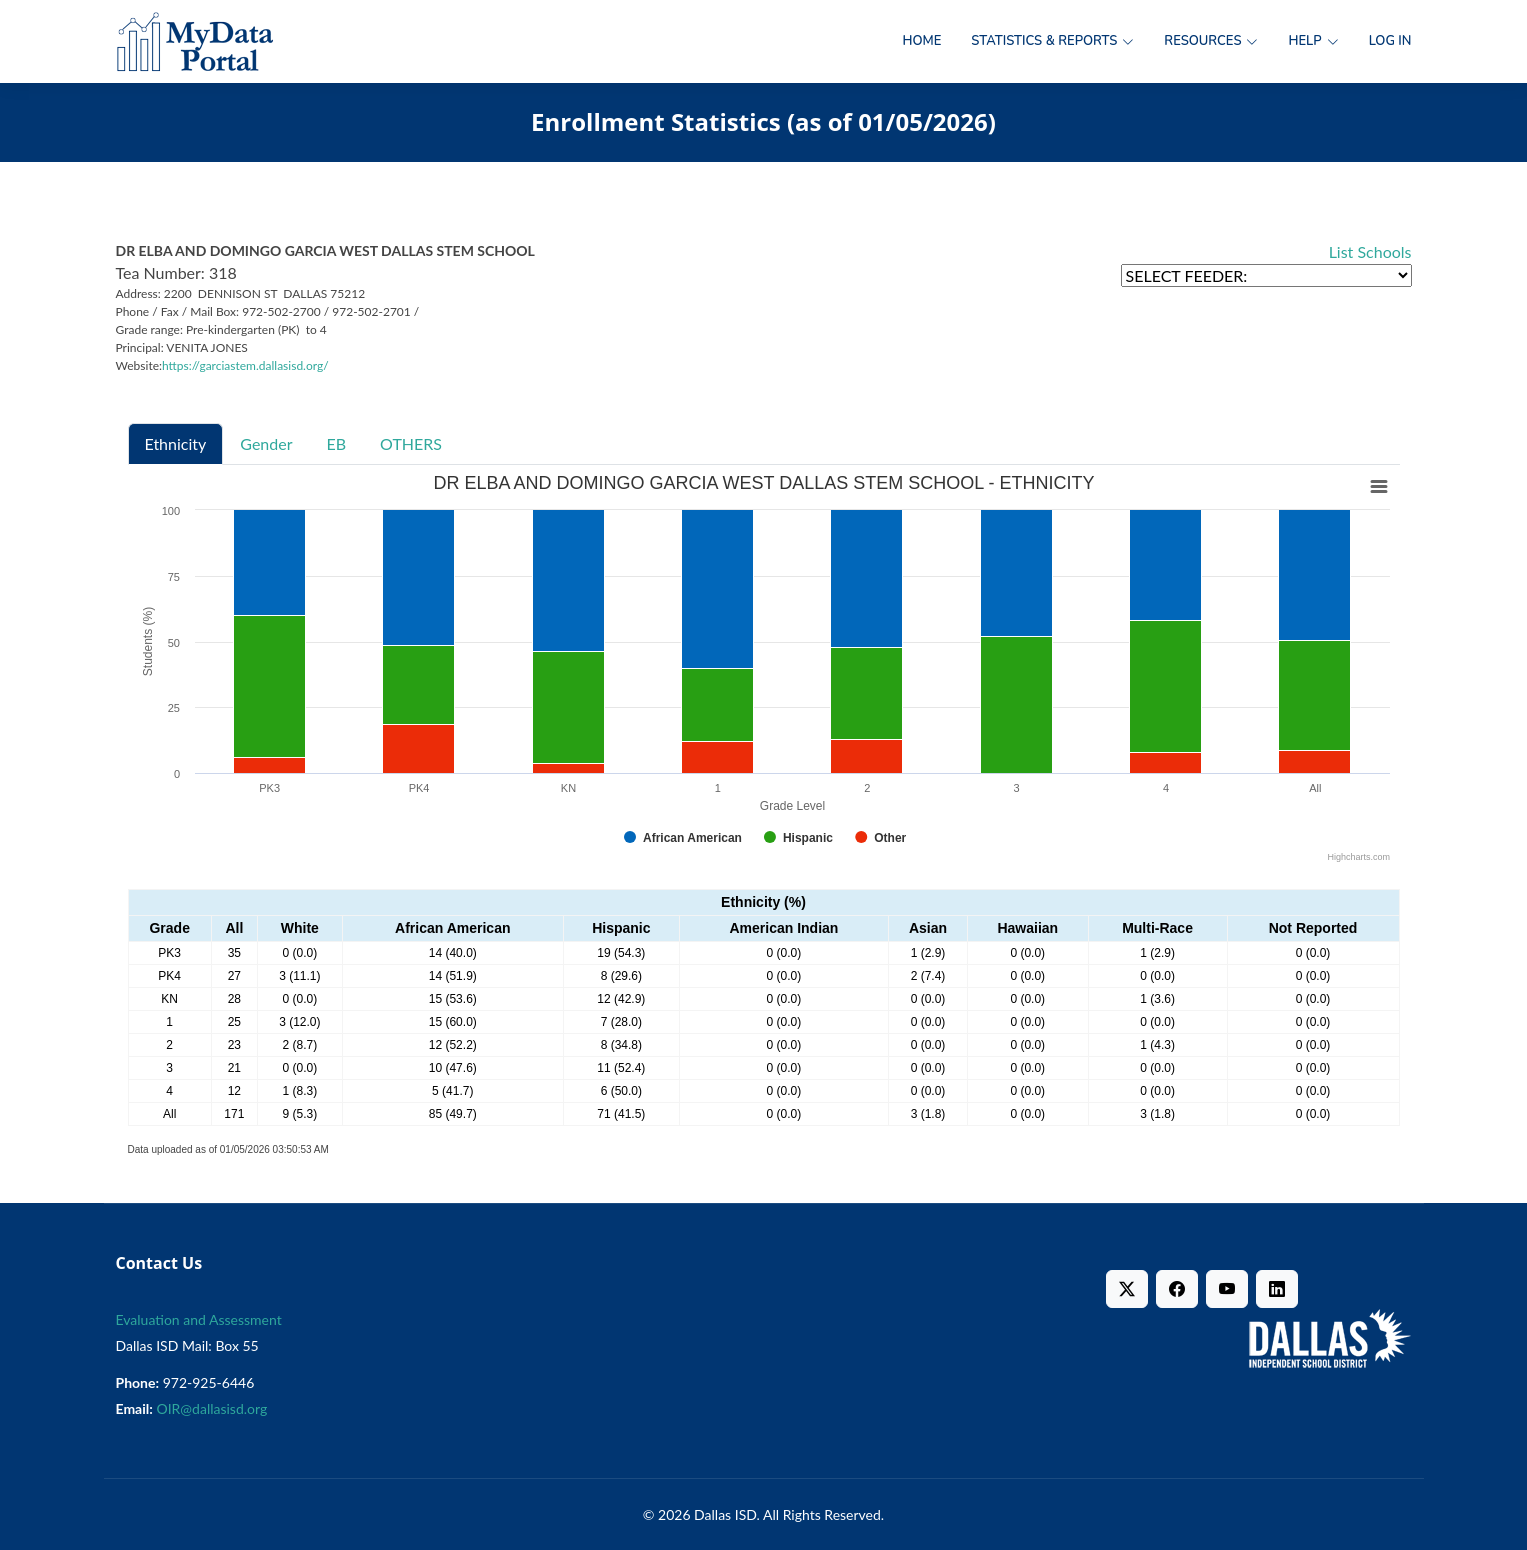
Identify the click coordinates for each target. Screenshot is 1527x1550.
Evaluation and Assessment (199, 1319)
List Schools (1370, 251)
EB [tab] (337, 443)
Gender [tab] (266, 443)
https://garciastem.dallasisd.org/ (245, 365)
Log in (1390, 41)
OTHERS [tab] (411, 443)
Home (921, 41)
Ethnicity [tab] (176, 443)
